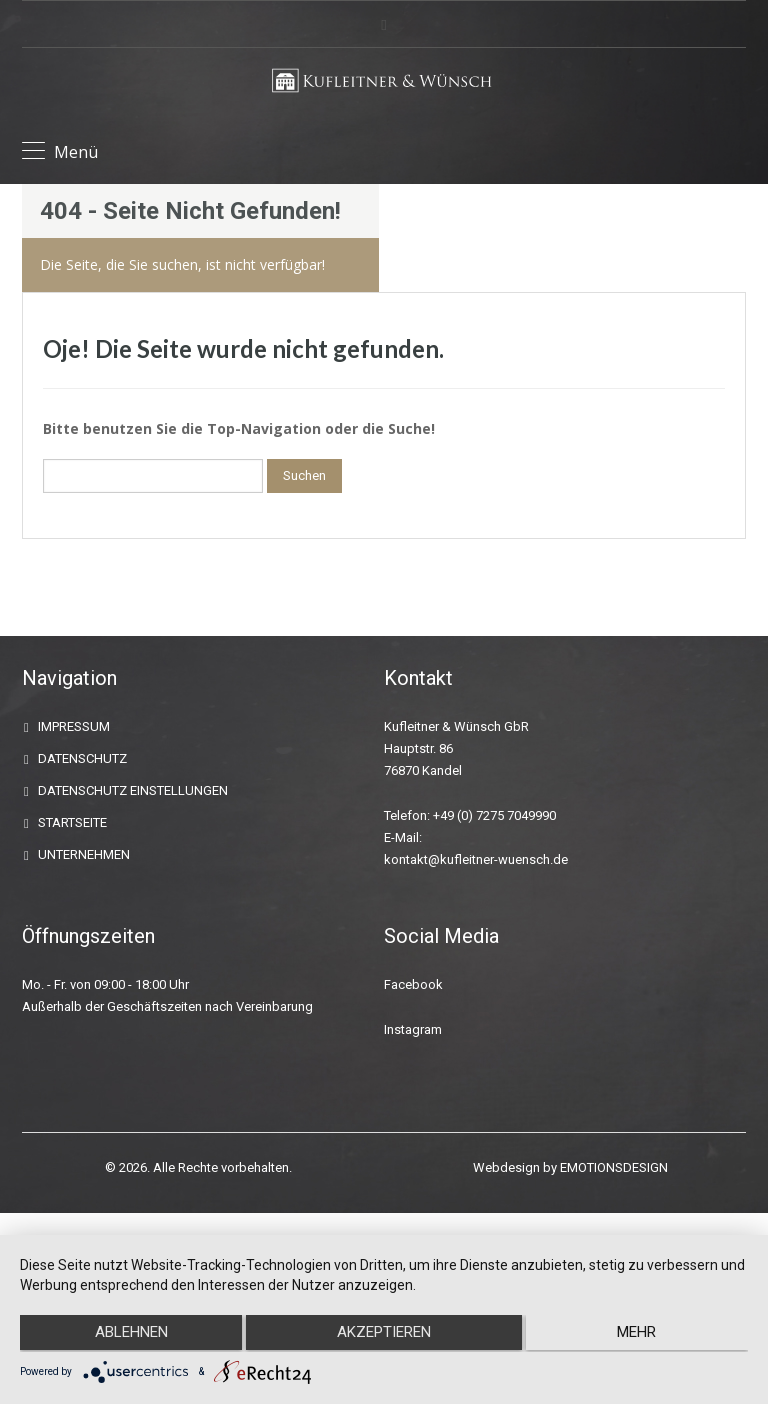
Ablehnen (128, 1335)
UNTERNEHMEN (84, 854)
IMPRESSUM (74, 726)
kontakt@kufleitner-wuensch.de (476, 859)
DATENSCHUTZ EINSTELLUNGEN (133, 790)
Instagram (413, 1029)
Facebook (413, 984)
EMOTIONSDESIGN (614, 1167)
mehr (639, 1335)
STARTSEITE (72, 822)
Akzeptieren (384, 1335)
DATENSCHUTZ (82, 758)
